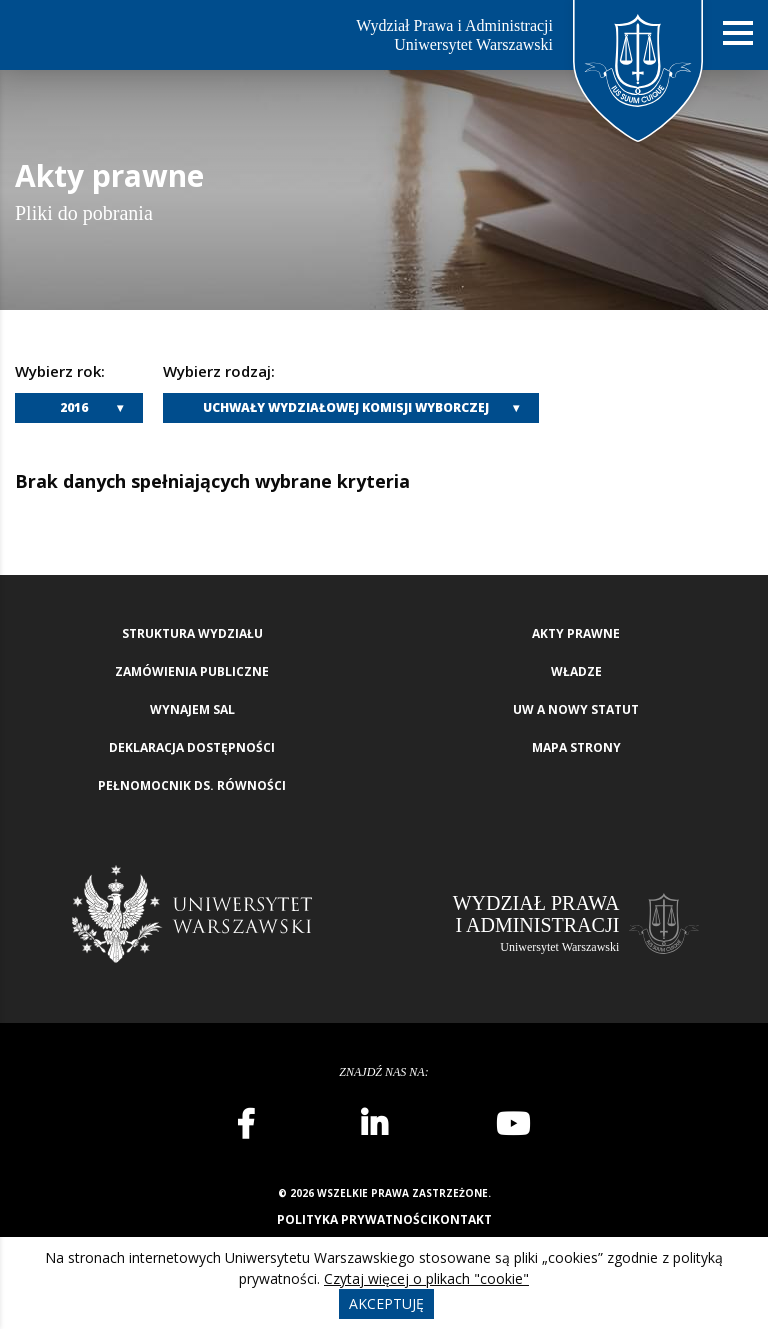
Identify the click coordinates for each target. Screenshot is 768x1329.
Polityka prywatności (354, 1219)
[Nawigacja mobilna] (738, 33)
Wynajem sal (192, 709)
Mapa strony (576, 747)
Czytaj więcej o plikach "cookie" (426, 1278)
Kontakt (462, 1219)
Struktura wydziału (192, 633)
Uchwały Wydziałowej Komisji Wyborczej (346, 407)
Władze (576, 671)
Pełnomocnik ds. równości (192, 785)
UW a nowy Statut (576, 709)
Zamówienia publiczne (192, 671)
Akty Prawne (576, 633)
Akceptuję (386, 1303)
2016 (74, 407)
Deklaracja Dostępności (192, 747)
